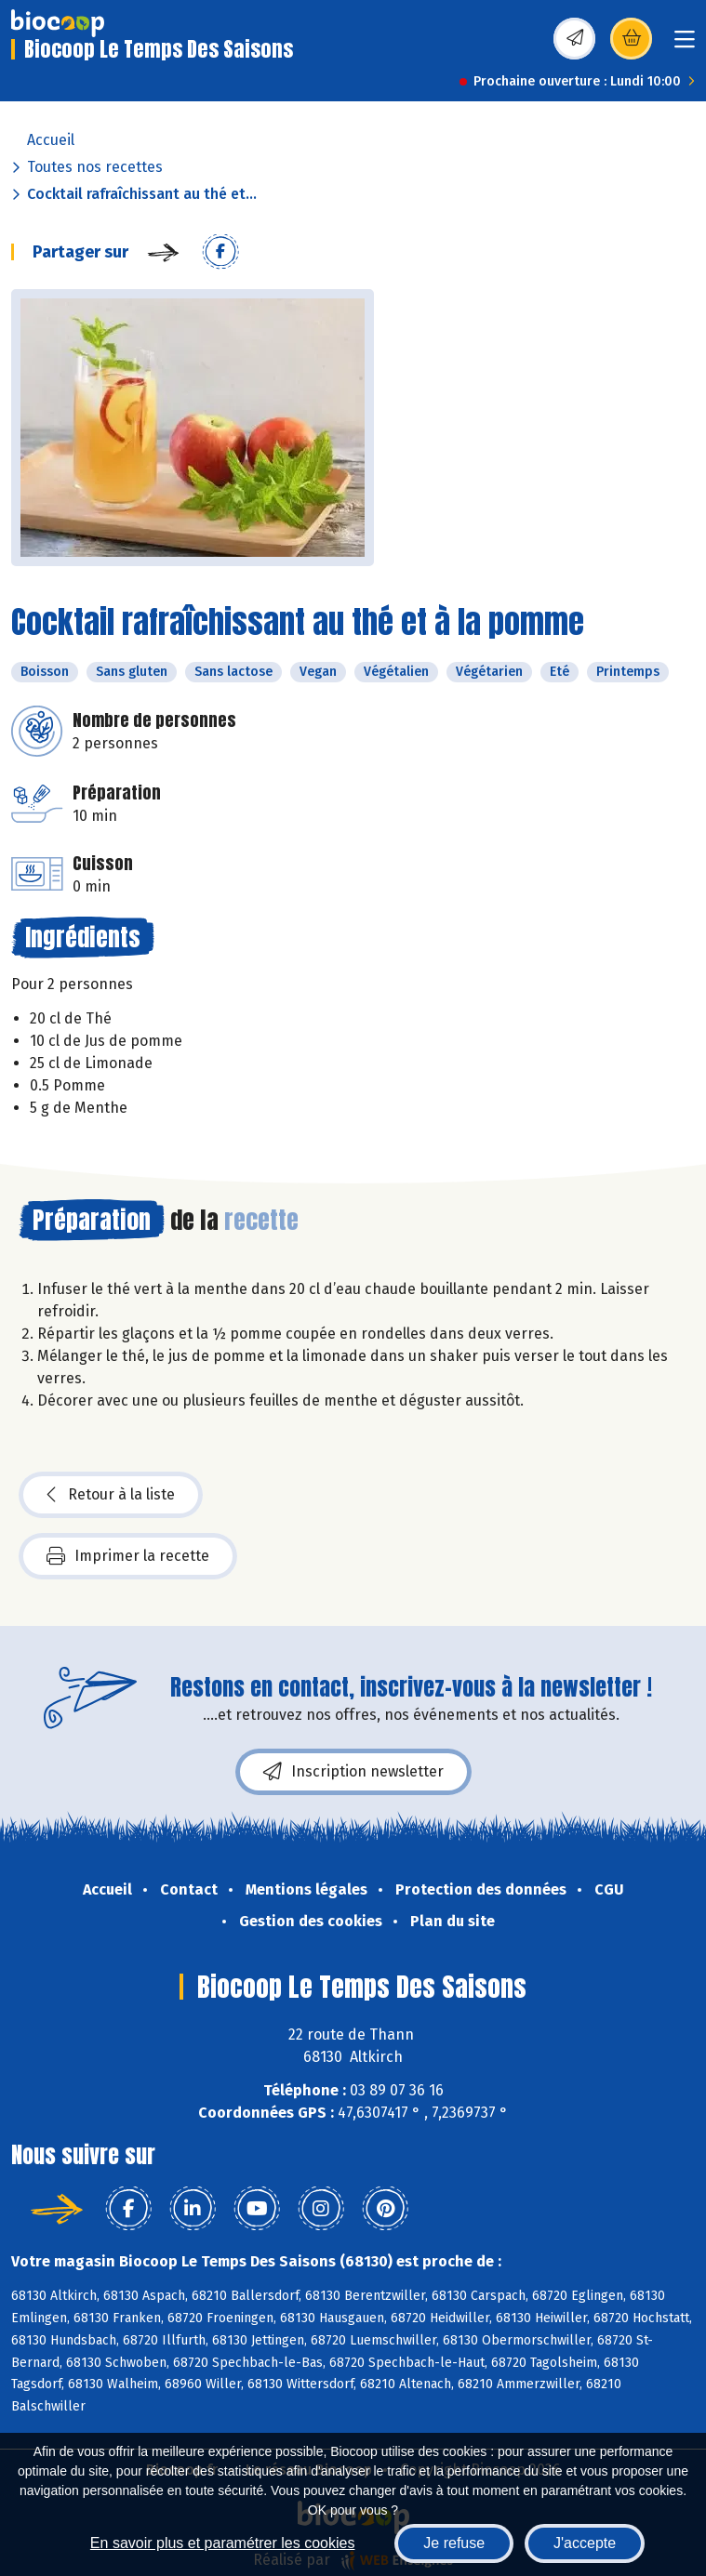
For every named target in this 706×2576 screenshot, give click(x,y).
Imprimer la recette (128, 1556)
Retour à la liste (111, 1495)
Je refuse (454, 2543)
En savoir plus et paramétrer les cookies (222, 2543)
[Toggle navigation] (684, 45)
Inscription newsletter (353, 1772)
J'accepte (584, 2543)
